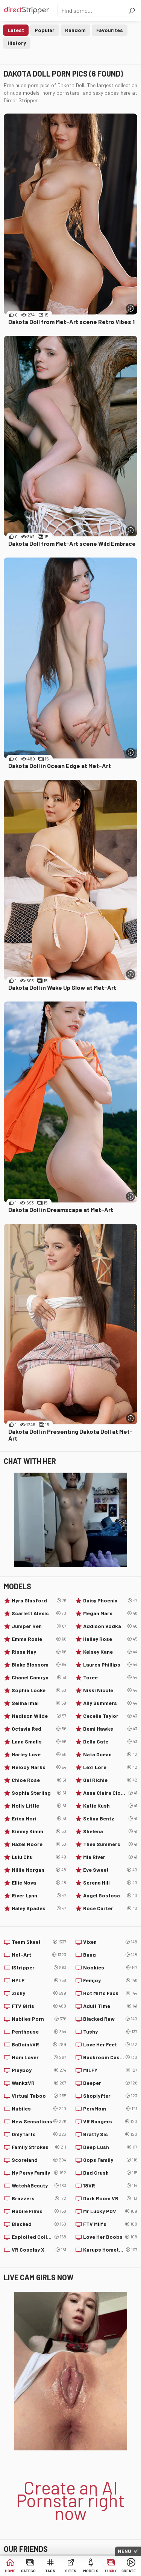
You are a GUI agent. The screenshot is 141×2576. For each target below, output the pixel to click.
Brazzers (39, 2198)
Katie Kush (110, 1805)
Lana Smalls (39, 1741)
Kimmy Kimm (39, 1831)
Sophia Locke (39, 1690)
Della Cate (110, 1741)
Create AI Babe (130, 2570)
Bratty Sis (110, 2134)
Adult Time (110, 2006)
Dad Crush (110, 2172)
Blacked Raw (110, 2018)
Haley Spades (39, 1908)
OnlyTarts (39, 2134)
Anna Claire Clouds (110, 1792)
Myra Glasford (39, 1600)
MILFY (110, 2070)
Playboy (39, 2070)
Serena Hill (110, 1882)
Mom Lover (39, 2057)
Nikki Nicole (110, 1690)
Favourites (109, 30)
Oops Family (110, 2159)
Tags (50, 2570)
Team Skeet (39, 1941)
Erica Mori (39, 1818)
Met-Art (39, 1954)
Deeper (110, 2083)
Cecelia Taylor (110, 1715)
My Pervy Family (39, 2172)
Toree (110, 1677)
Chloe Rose (39, 1780)
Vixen (110, 1941)
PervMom (110, 2108)
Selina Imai (39, 1703)
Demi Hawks (110, 1728)
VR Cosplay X (39, 2249)
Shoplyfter (110, 2095)
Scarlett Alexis (39, 1613)
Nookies (110, 1967)
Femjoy (110, 1980)
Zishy (39, 1993)
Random (75, 30)
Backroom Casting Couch (110, 2057)
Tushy (110, 2031)
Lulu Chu (39, 1857)
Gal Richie (110, 1780)
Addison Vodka (110, 1626)
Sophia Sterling (39, 1792)
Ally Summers (110, 1703)
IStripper (39, 1967)
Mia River (110, 1857)
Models (91, 2570)
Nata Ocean (110, 1754)
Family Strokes (39, 2147)
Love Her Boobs (110, 2236)
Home (10, 2570)
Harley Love (39, 1754)
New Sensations (39, 2121)
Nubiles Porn (39, 2018)
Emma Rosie (39, 1639)
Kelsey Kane (110, 1651)
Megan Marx (110, 1613)
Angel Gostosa (110, 1895)
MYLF (39, 1980)
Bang (110, 1954)
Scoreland (39, 2159)
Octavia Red (39, 1728)
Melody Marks (39, 1767)
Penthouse (39, 2031)
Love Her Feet (110, 2044)
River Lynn (39, 1895)
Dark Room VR (110, 2198)
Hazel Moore (39, 1844)
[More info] (130, 308)
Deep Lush (110, 2147)
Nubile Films (39, 2211)
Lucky (111, 2570)
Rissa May (39, 1651)
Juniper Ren (39, 1626)
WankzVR (39, 2083)
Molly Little (39, 1805)
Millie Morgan (39, 1869)
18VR (110, 2185)
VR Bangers (110, 2121)
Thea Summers (110, 1844)
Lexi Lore (110, 1767)
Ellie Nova (39, 1882)
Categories (30, 2570)
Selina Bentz (110, 1818)
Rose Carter (110, 1908)
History (17, 43)
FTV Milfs (110, 2224)
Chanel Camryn (39, 1677)
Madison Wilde (39, 1715)
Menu (124, 2551)
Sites (70, 2570)
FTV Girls (39, 2006)
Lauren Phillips (110, 1664)
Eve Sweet (110, 1869)
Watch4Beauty (39, 2185)
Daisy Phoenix (110, 1600)
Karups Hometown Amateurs (110, 2249)
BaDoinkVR (39, 2044)
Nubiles (39, 2108)
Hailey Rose (110, 1639)
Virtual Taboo (39, 2095)
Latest (16, 30)
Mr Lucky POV (110, 2211)
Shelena (110, 1831)
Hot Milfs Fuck (110, 1993)
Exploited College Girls (39, 2236)
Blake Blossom (39, 1664)
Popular (45, 30)
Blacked (39, 2224)
